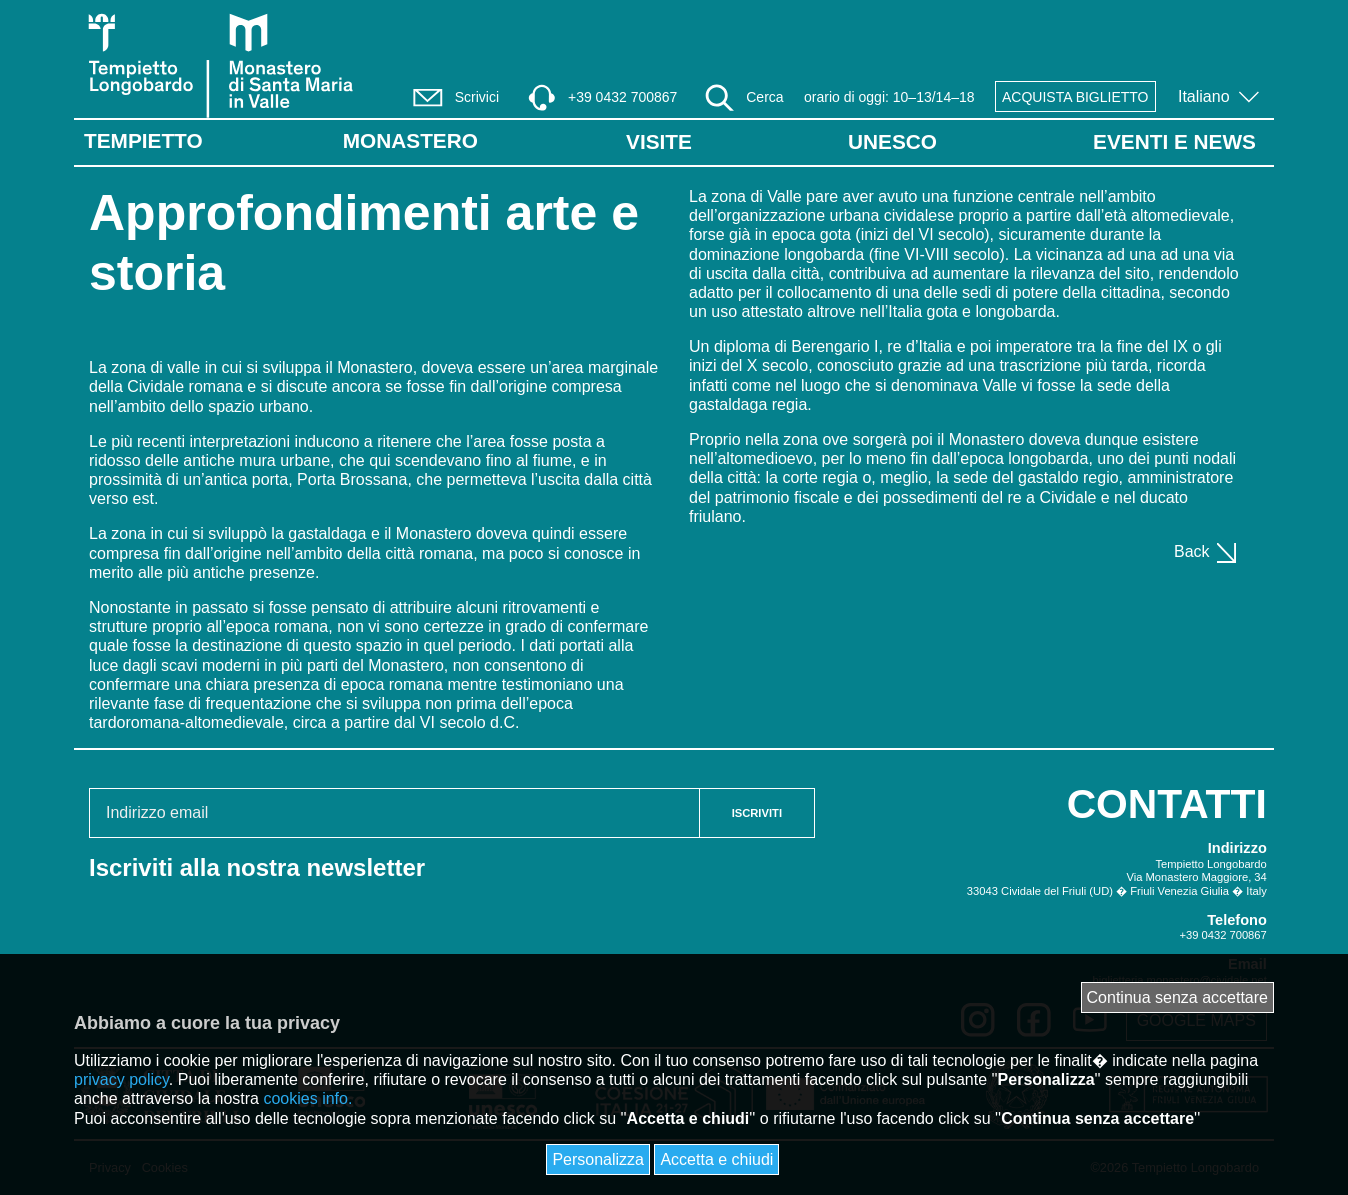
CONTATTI (1167, 804)
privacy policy (121, 1079)
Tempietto (143, 140)
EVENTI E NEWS (1174, 141)
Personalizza (598, 1159)
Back (1206, 551)
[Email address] (394, 813)
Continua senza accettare (1177, 997)
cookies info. (307, 1098)
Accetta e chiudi (716, 1159)
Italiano (1206, 96)
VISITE (659, 141)
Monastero (410, 140)
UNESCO (892, 141)
